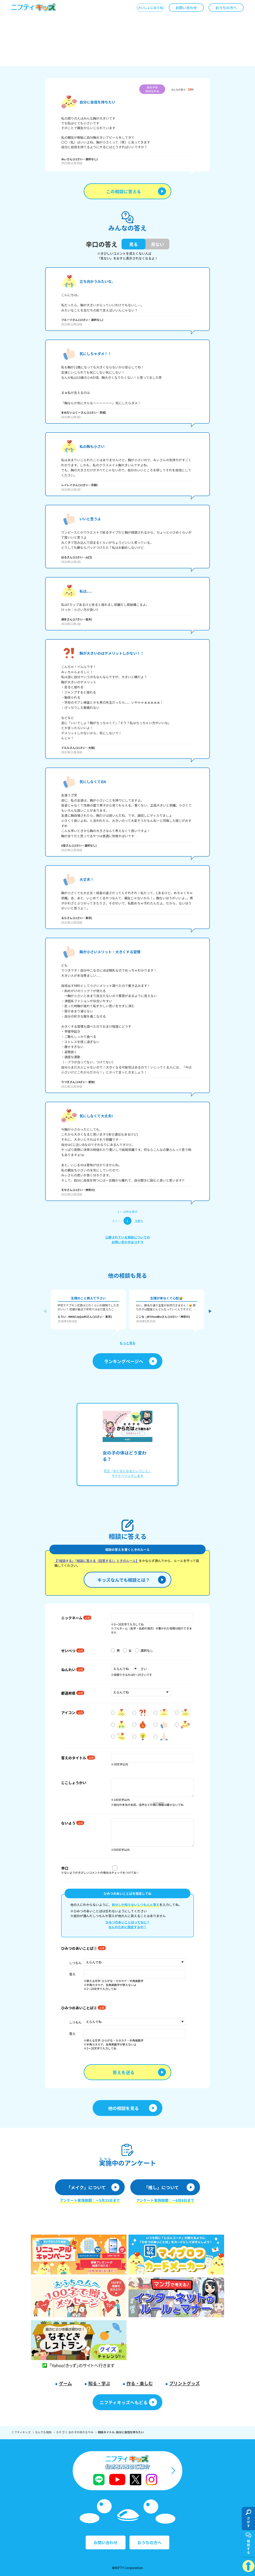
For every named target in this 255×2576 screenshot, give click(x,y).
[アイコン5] (120, 1724)
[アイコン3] (163, 1712)
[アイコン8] (184, 1724)
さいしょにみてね (142, 7)
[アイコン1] (120, 1712)
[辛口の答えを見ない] (145, 244)
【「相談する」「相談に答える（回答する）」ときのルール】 (96, 1560)
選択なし (144, 1650)
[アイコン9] (120, 1736)
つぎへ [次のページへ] (139, 1221)
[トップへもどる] (248, 2566)
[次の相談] (210, 1311)
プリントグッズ (184, 2383)
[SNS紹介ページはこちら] (127, 2470)
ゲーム (65, 2383)
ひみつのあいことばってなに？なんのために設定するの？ (127, 1924)
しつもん (75, 1962)
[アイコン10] (141, 1736)
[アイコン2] (141, 1712)
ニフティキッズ (21, 2432)
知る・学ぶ (99, 2383)
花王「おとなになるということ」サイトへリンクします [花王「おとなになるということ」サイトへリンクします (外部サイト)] (127, 1473)
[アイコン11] (163, 1736)
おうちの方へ (226, 7)
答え (72, 1974)
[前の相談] (45, 1311)
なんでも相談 (43, 2432)
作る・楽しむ (140, 2383)
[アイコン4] (184, 1712)
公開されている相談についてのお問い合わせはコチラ (127, 1239)
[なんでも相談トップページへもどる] (127, 40)
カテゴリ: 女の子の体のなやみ (74, 2432)
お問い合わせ (186, 7)
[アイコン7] (163, 1724)
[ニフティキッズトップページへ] (33, 7)
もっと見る (127, 1342)
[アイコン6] (141, 1724)
